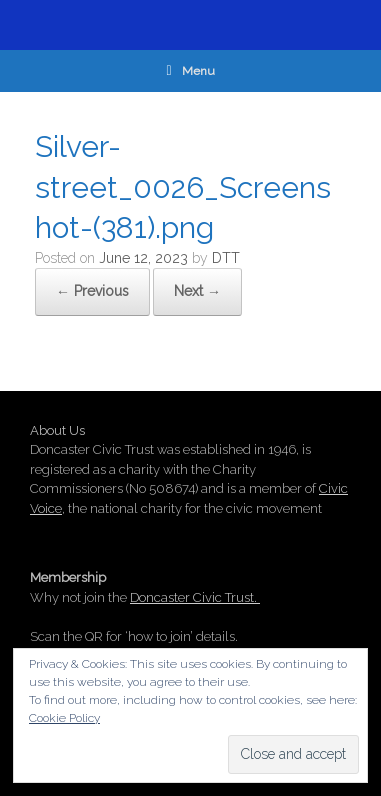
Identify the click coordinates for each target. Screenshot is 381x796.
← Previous (92, 291)
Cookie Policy (64, 718)
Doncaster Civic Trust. (195, 597)
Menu (190, 71)
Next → (197, 291)
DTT (226, 258)
